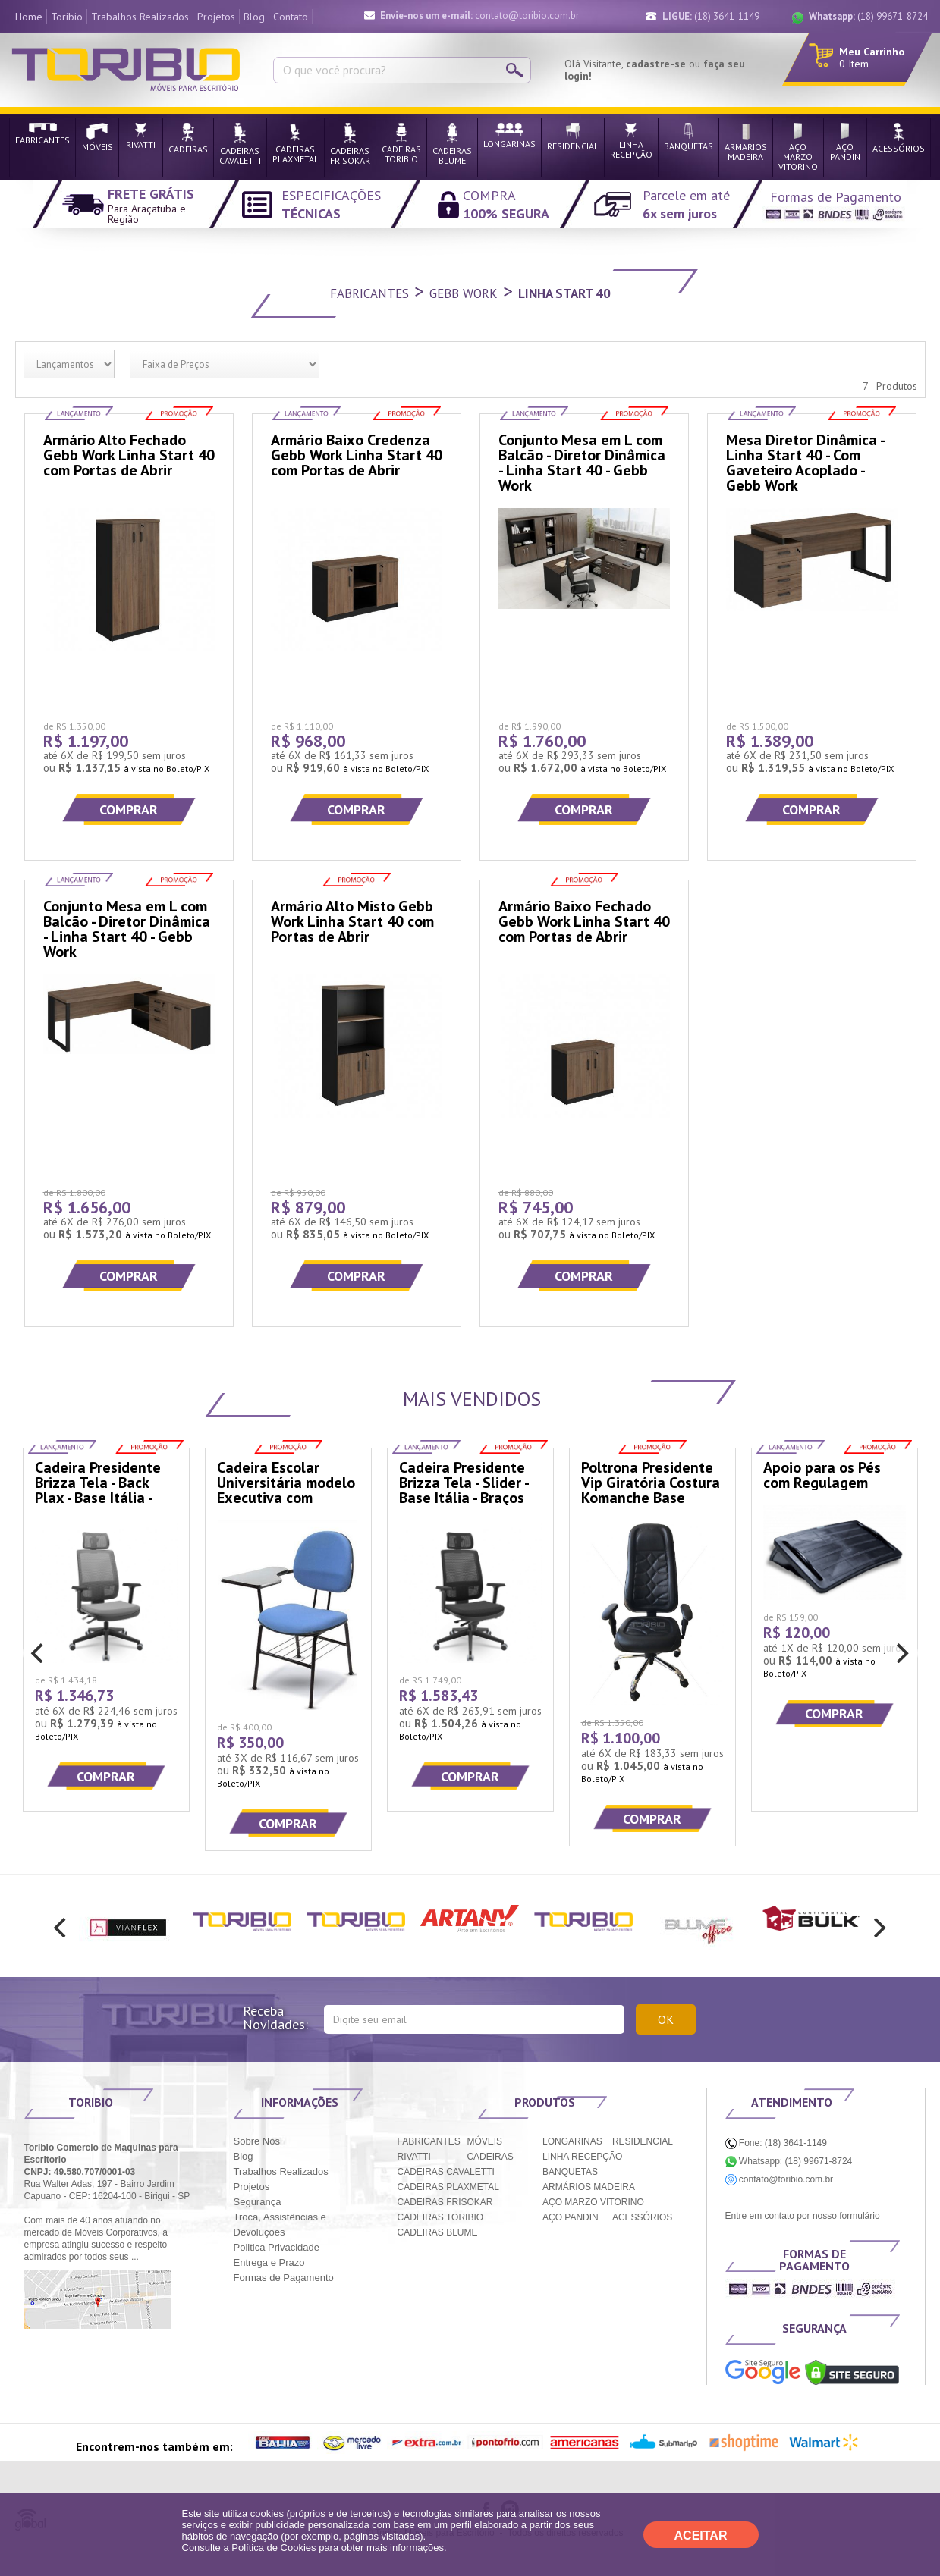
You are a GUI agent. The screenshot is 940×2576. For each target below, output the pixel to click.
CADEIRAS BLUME (438, 2232)
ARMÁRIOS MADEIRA (588, 2187)
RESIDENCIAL (642, 2141)
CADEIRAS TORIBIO (441, 2217)
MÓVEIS (484, 2141)
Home (28, 17)
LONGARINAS (572, 2141)
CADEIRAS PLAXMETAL (448, 2187)
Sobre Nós (257, 2141)
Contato (290, 17)
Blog (254, 17)
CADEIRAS (490, 2156)
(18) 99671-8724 (868, 16)
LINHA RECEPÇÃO (582, 2156)
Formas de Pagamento (284, 2277)
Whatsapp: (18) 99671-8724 (789, 2161)
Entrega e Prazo (269, 2262)
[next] (901, 1653)
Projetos (216, 17)
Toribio (67, 17)
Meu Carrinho (871, 51)
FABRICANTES (429, 2141)
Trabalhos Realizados (140, 17)
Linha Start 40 (564, 293)
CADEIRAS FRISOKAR (445, 2202)
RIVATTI (414, 2156)
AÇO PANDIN (570, 2217)
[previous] (39, 1653)
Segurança (257, 2201)
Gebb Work (463, 293)
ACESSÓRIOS (642, 2217)
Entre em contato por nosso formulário (802, 2215)
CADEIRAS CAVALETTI (446, 2172)
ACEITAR (701, 2535)
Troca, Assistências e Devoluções (280, 2224)
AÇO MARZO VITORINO (593, 2202)
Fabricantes (369, 293)
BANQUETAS (570, 2172)
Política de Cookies (273, 2547)
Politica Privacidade (276, 2247)
